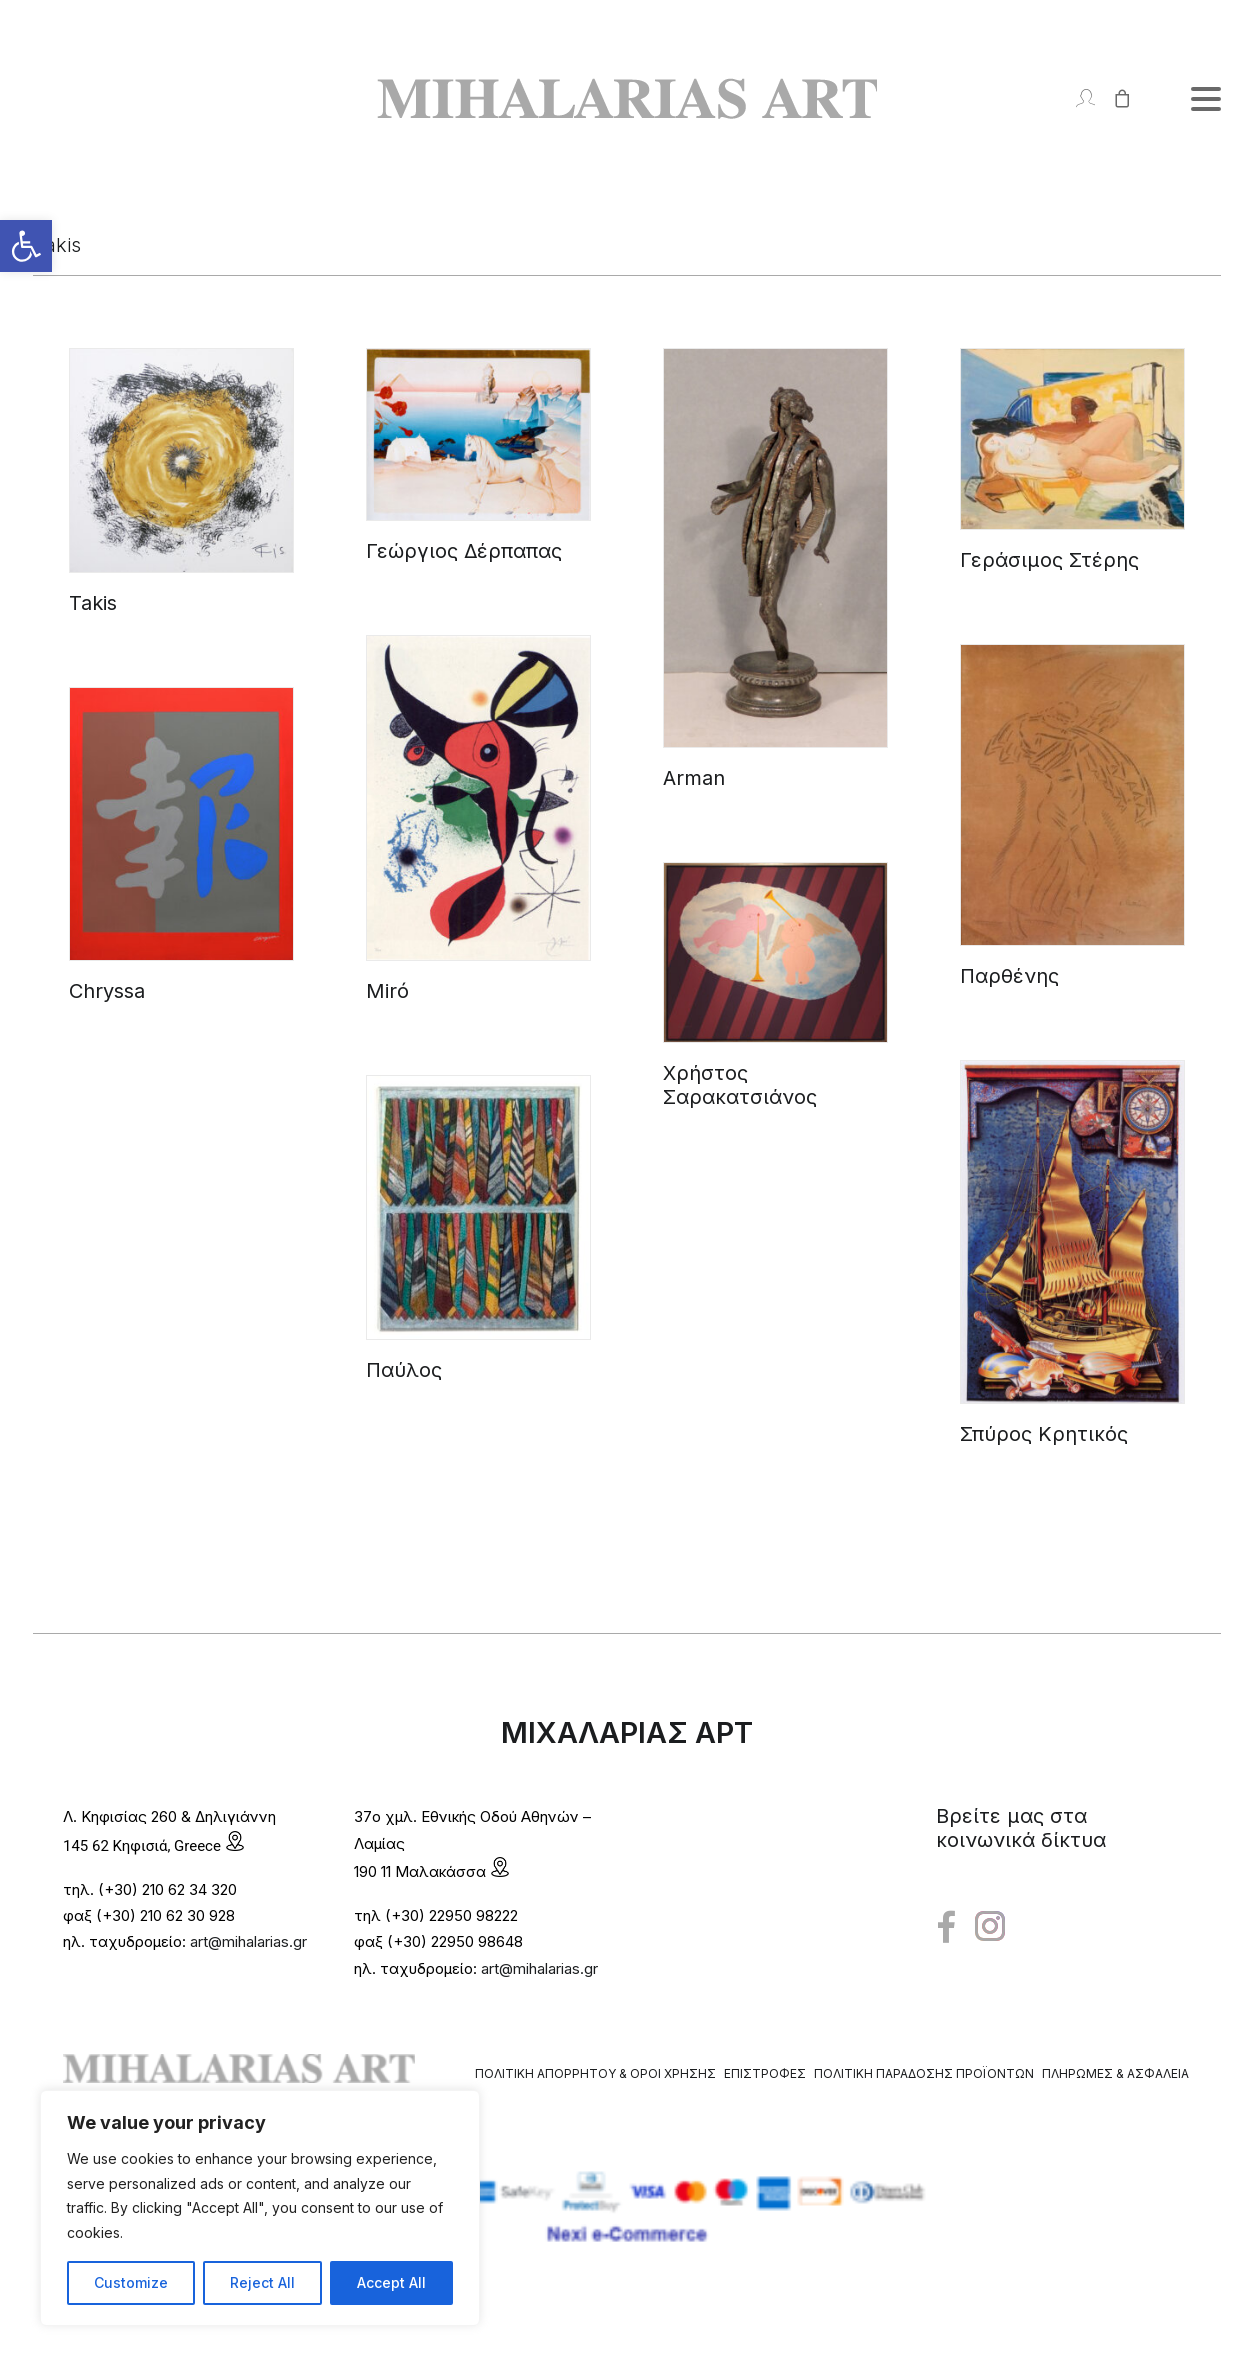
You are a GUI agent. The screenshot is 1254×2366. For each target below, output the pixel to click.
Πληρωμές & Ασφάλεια (1115, 2073)
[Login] (1076, 98)
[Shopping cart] (1113, 98)
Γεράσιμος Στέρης (1049, 560)
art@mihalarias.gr (248, 1941)
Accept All (391, 2282)
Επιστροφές (765, 2073)
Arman (694, 778)
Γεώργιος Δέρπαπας (464, 551)
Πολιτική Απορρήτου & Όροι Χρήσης (595, 2073)
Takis (93, 603)
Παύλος (404, 1370)
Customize (131, 2282)
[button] (26, 246)
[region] (260, 2208)
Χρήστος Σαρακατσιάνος (740, 1085)
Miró (387, 991)
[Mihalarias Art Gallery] (627, 98)
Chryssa (107, 991)
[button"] (946, 1927)
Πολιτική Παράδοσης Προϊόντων (924, 2073)
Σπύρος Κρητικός (1044, 1434)
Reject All (262, 2282)
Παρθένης (1009, 976)
